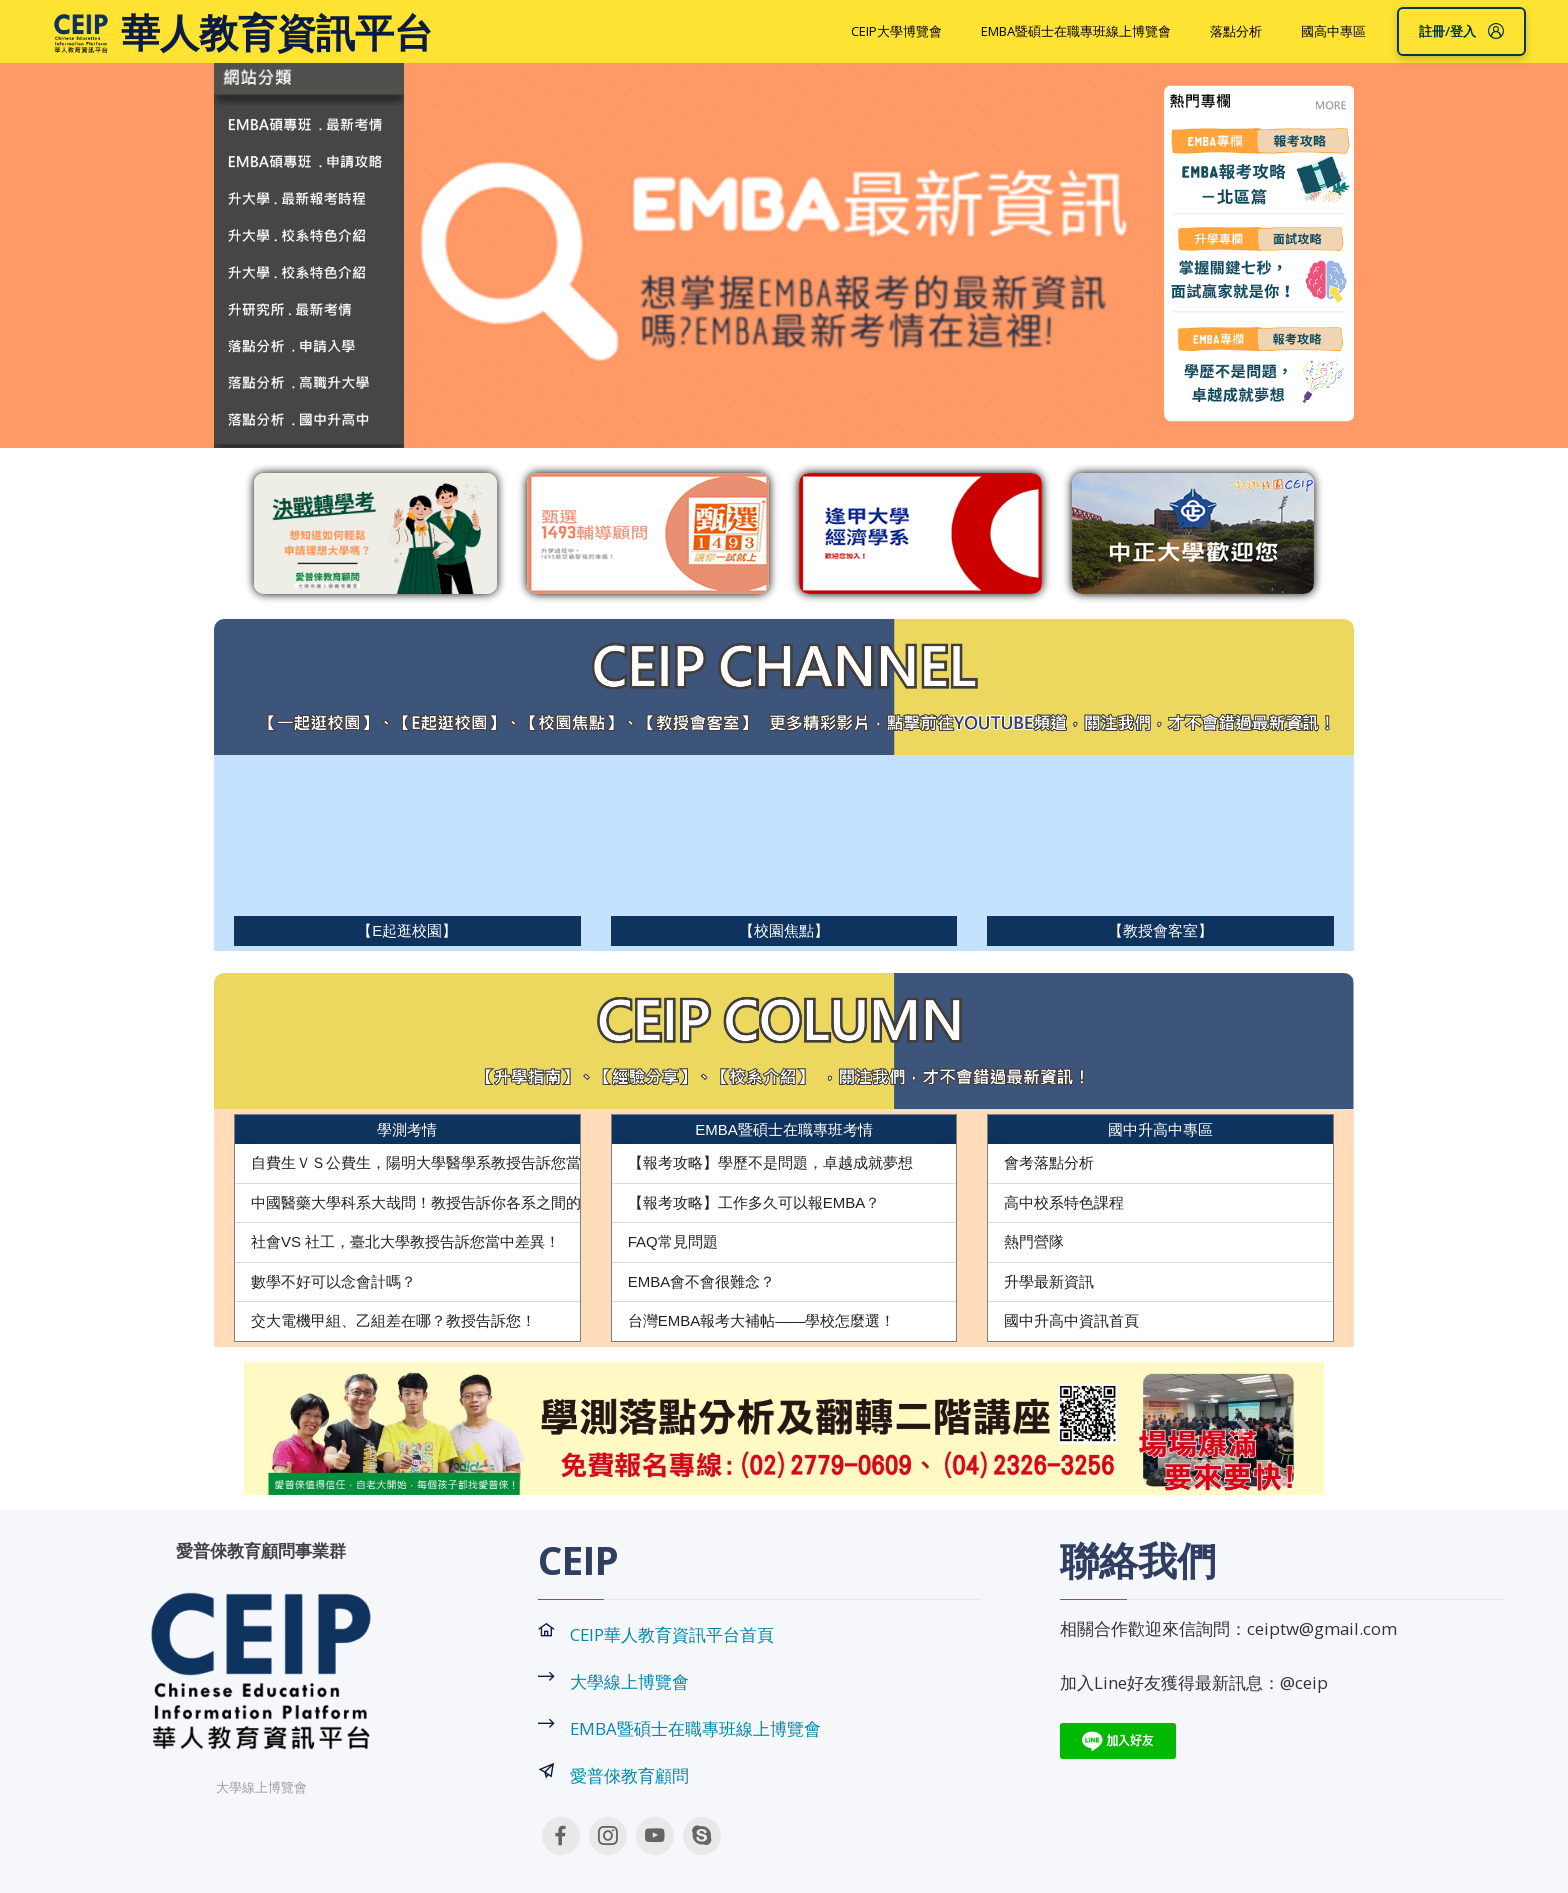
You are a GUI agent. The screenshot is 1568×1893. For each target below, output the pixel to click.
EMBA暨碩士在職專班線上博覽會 (1076, 31)
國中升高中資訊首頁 (1071, 1320)
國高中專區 (1333, 31)
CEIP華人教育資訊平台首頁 (672, 1634)
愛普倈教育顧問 (629, 1775)
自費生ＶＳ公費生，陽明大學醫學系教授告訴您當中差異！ (446, 1162)
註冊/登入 (1461, 31)
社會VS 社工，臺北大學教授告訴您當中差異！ (405, 1241)
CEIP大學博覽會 (896, 31)
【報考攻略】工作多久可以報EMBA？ (754, 1202)
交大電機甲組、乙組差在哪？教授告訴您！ (393, 1320)
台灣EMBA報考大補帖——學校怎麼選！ (762, 1320)
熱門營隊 (1034, 1241)
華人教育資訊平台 (277, 31)
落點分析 (1236, 31)
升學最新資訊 (1049, 1281)
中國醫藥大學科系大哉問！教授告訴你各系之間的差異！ (438, 1202)
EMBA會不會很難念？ (702, 1281)
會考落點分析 (1049, 1162)
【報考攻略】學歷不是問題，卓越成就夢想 (770, 1162)
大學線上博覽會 (629, 1681)
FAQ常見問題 (673, 1241)
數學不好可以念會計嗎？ (333, 1281)
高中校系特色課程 (1064, 1202)
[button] (325, 1428)
